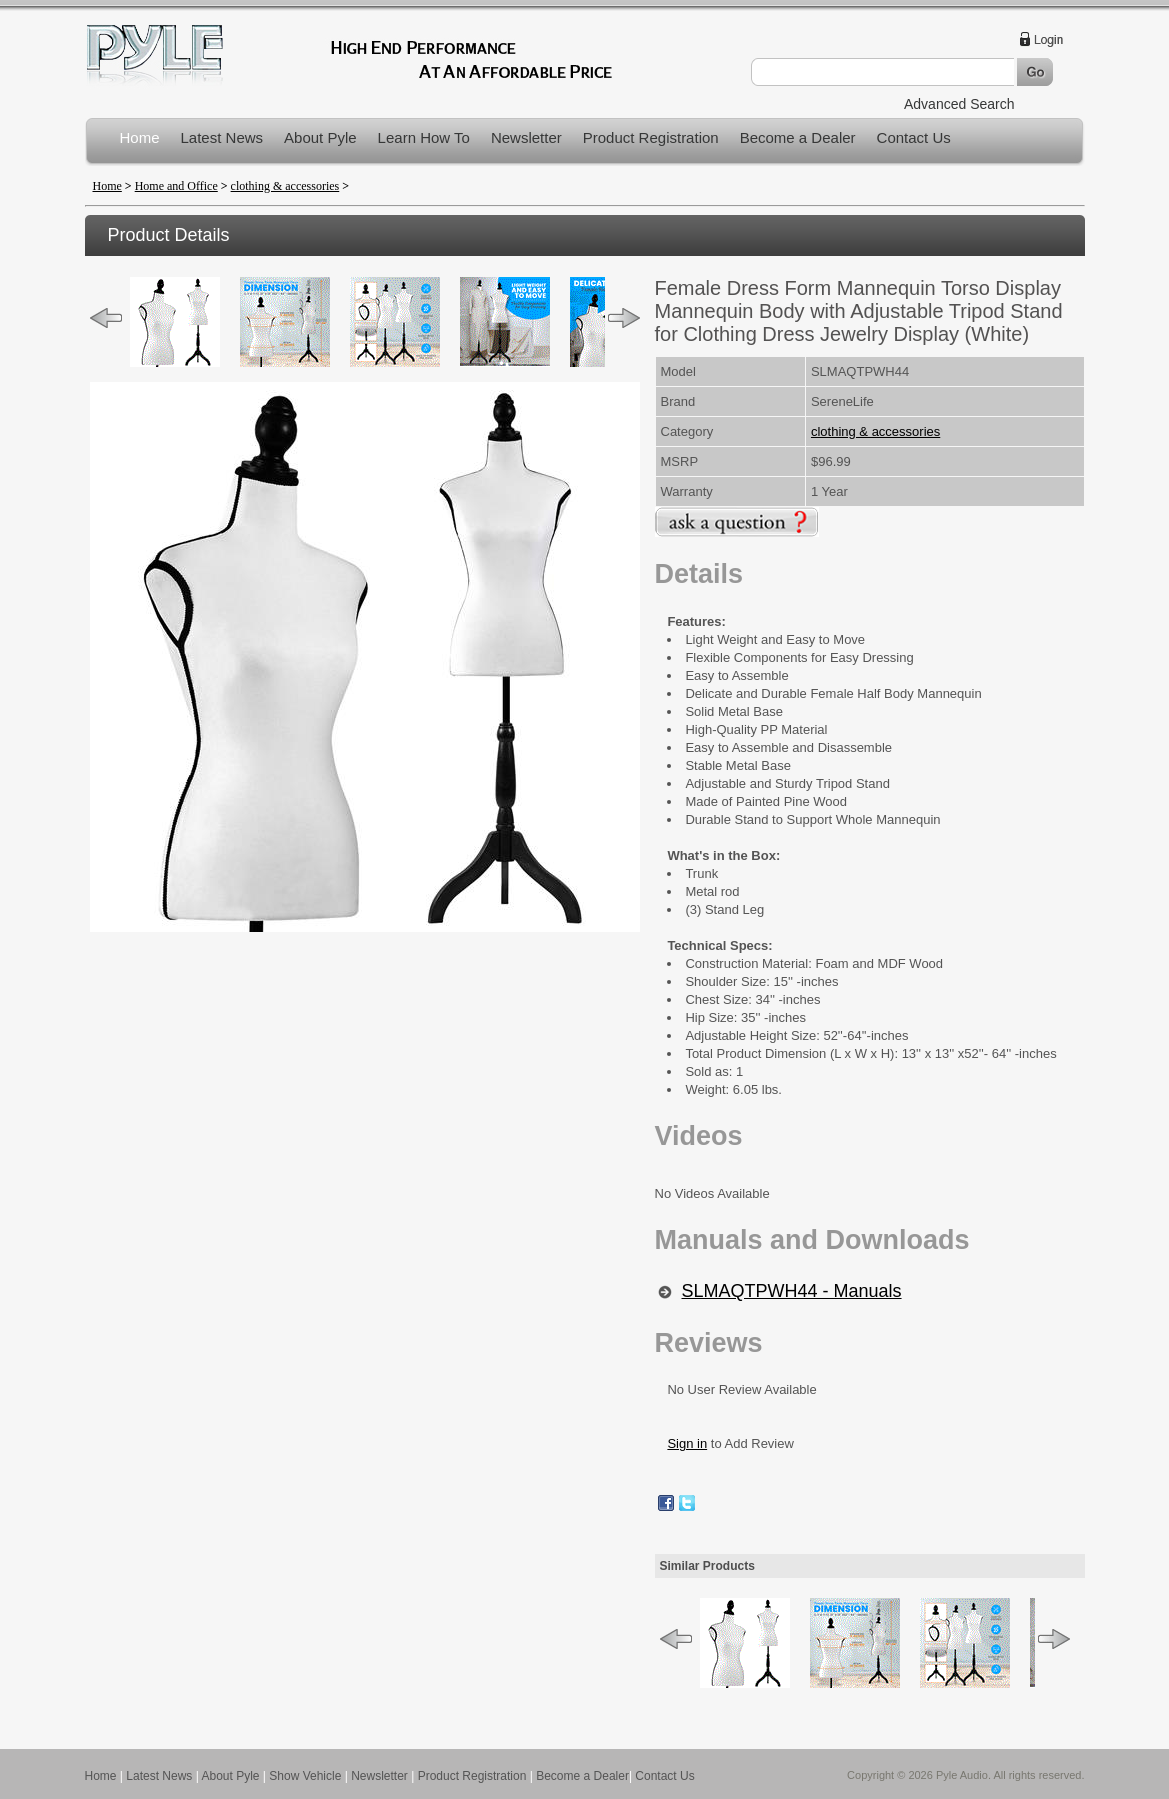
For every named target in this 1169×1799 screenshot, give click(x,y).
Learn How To (424, 137)
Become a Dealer (798, 137)
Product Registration (651, 137)
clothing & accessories (285, 186)
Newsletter (526, 137)
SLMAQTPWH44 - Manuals (792, 1291)
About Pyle (320, 137)
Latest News (222, 137)
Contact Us (914, 137)
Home (140, 137)
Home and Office (176, 186)
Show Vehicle (305, 1776)
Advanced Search (959, 104)
